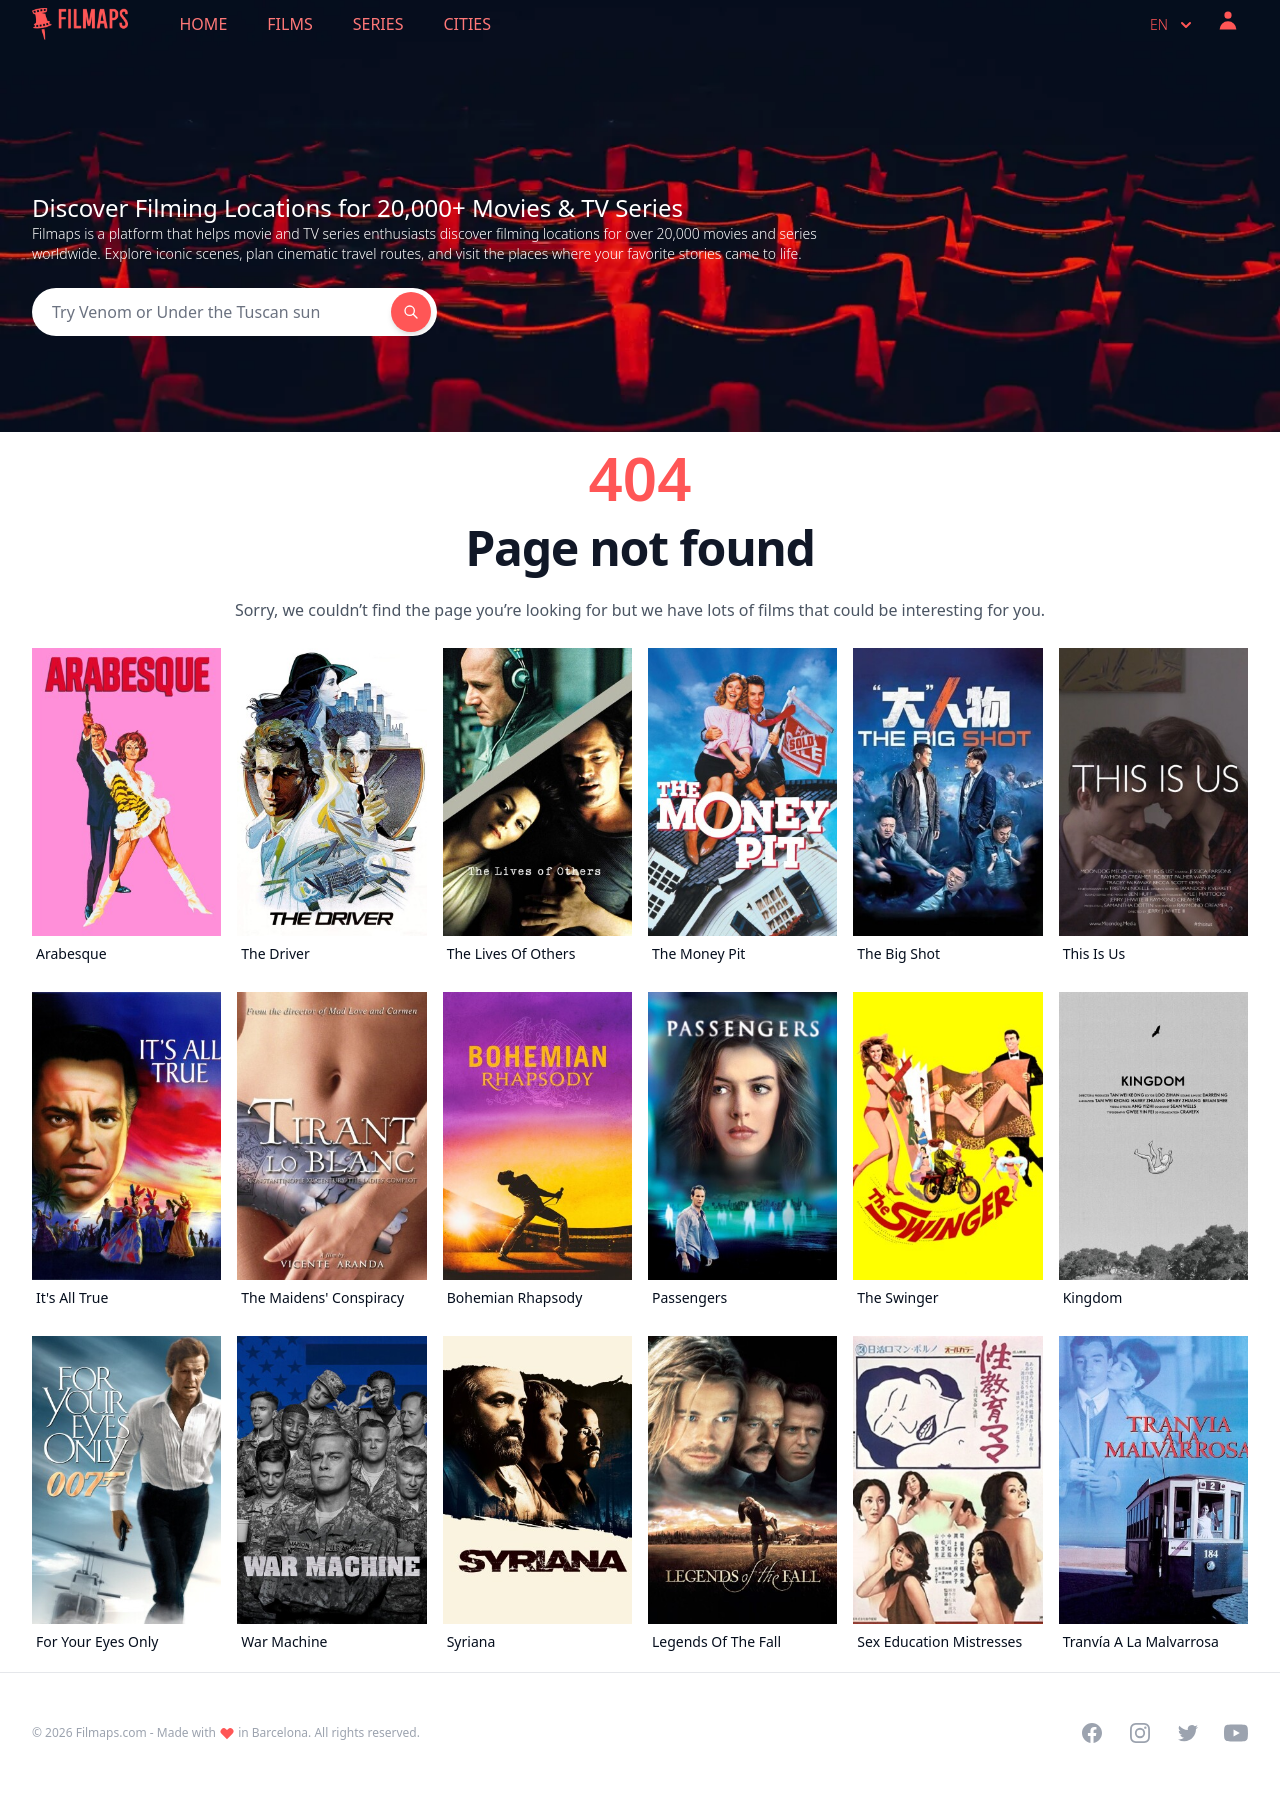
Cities (467, 24)
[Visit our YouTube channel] (1236, 1733)
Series (378, 24)
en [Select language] (1173, 25)
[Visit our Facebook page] (1092, 1733)
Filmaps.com (111, 1732)
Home (204, 24)
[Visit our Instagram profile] (1140, 1733)
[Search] (211, 312)
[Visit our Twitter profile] (1188, 1733)
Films (289, 24)
